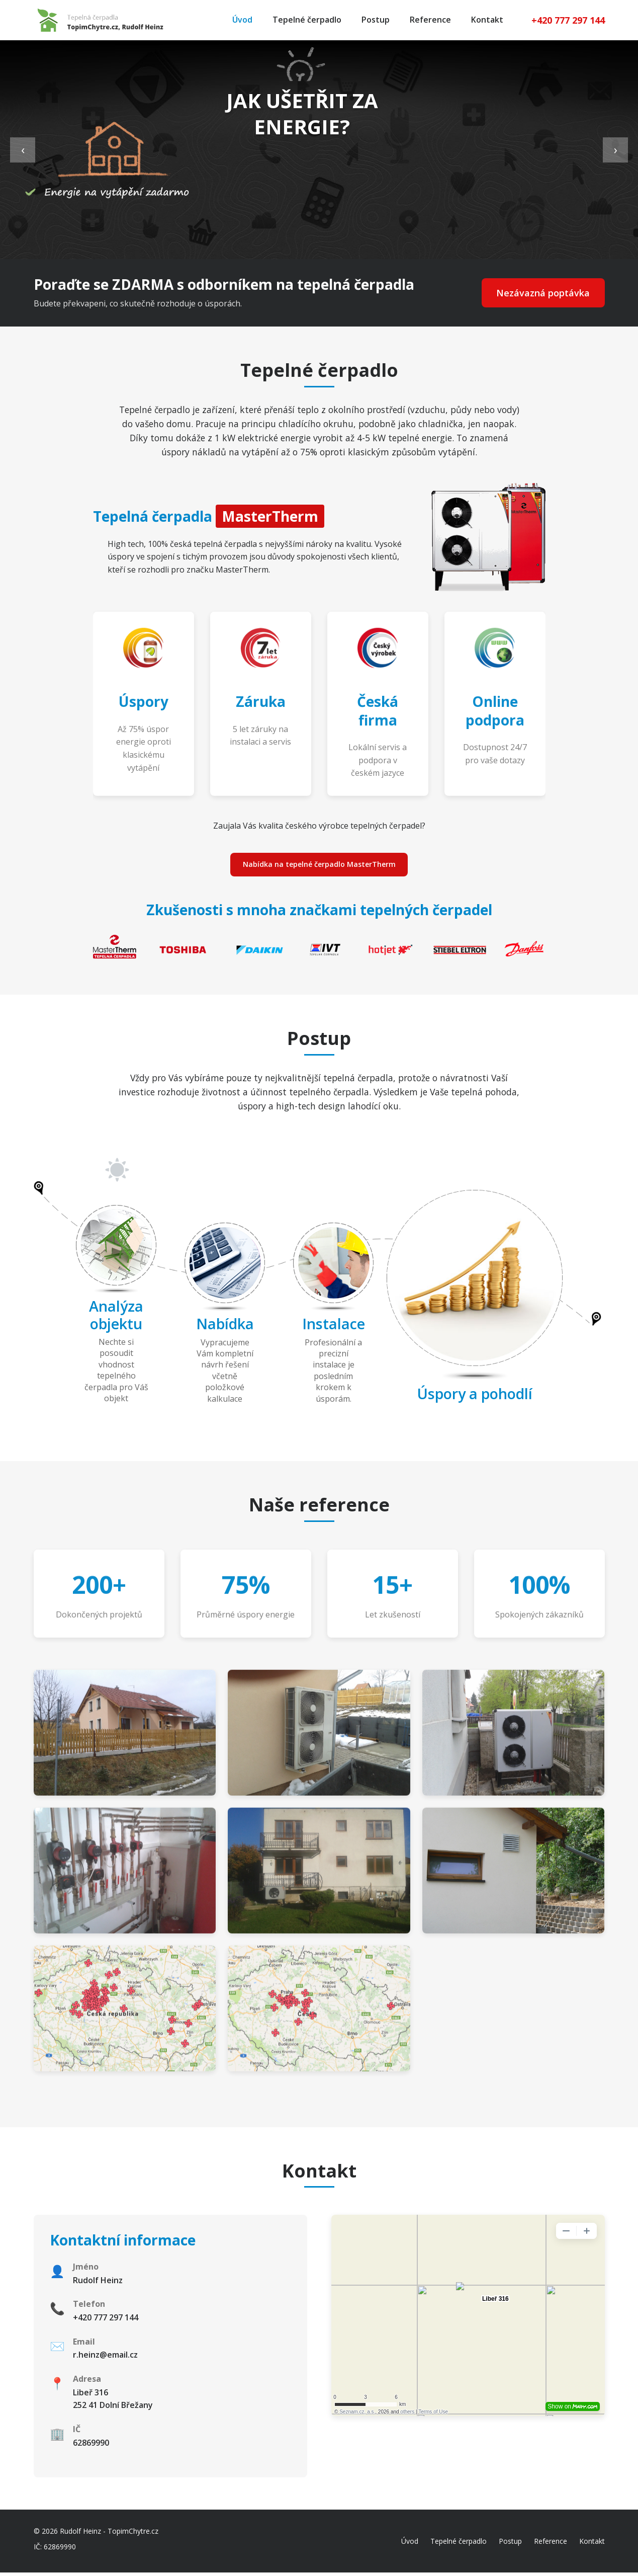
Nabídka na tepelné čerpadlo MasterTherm (319, 865)
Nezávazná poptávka (538, 293)
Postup (375, 19)
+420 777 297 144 (568, 20)
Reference (430, 19)
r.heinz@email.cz (105, 2358)
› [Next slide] (615, 149)
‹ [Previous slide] (23, 149)
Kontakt (487, 19)
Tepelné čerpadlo (306, 19)
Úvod (242, 19)
